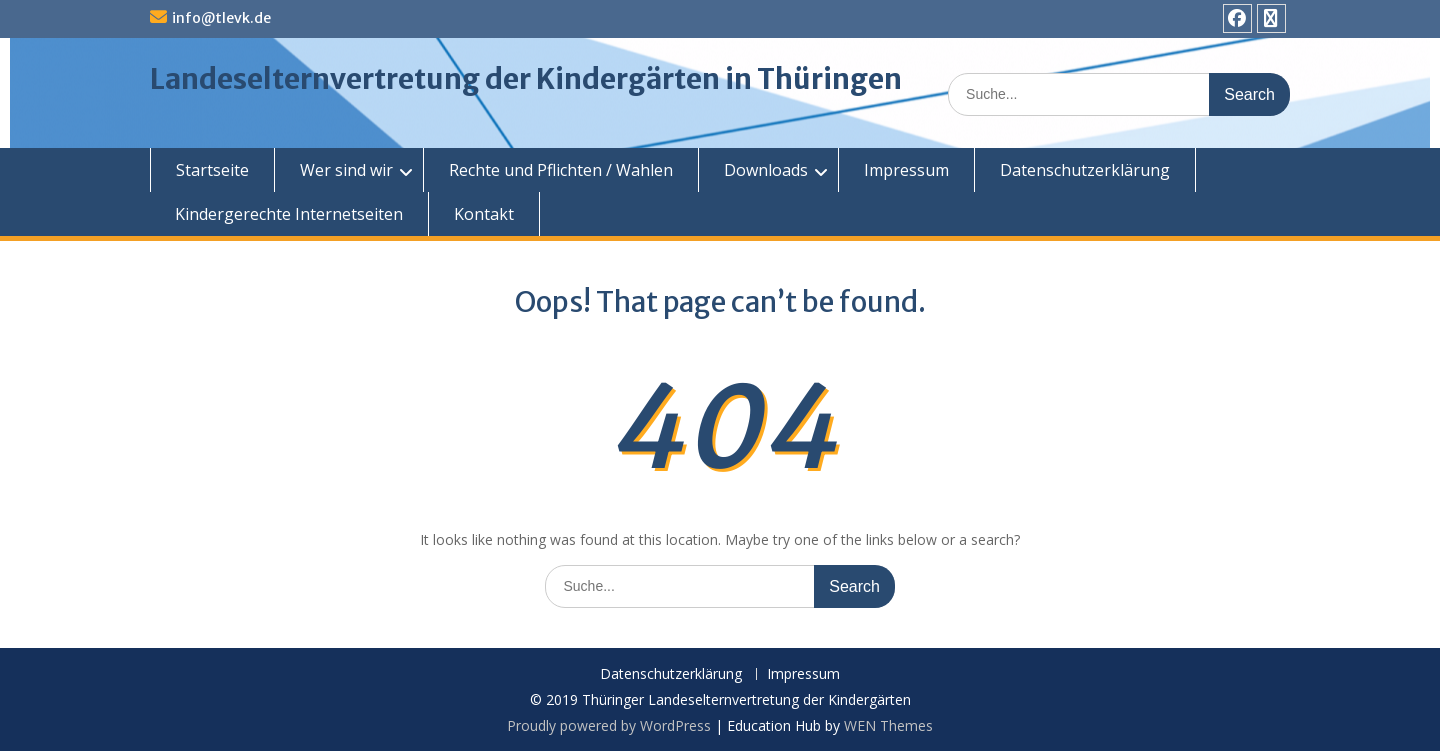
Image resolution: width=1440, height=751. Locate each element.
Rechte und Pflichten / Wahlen (561, 170)
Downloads (766, 170)
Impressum (906, 170)
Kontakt (484, 214)
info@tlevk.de (221, 18)
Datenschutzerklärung (1085, 170)
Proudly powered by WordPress (609, 725)
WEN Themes (888, 725)
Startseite (212, 170)
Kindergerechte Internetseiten (289, 214)
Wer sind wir (346, 170)
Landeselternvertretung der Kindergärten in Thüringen (526, 79)
